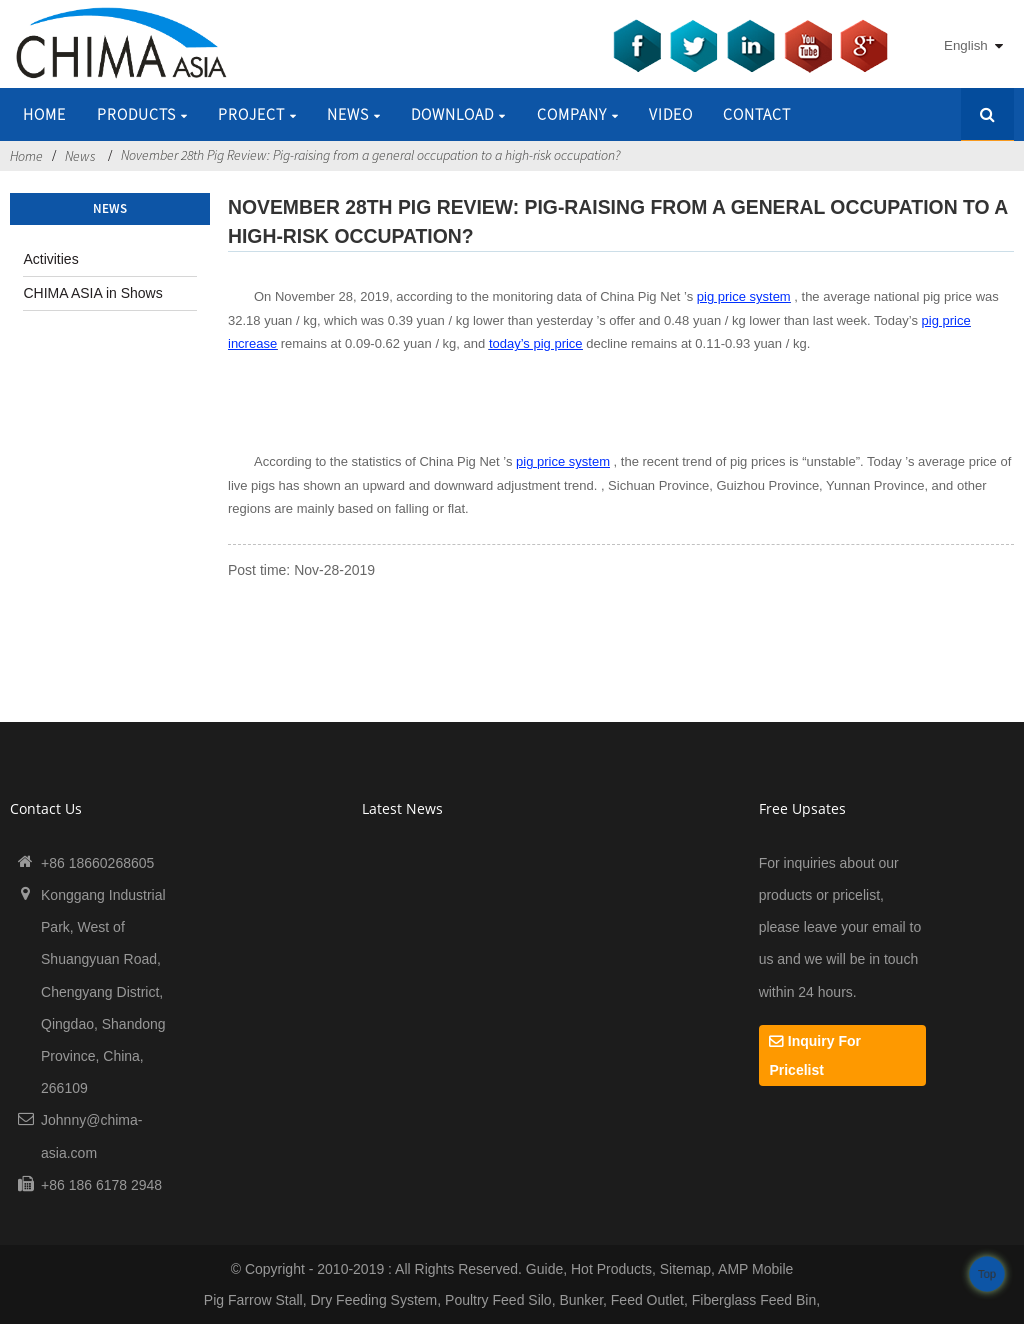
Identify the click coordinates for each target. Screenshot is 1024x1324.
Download (458, 114)
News (354, 114)
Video (671, 114)
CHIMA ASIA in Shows (92, 293)
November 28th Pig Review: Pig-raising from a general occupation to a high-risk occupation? (370, 155)
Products (142, 114)
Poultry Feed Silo (498, 1300)
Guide (544, 1269)
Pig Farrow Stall (253, 1300)
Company (578, 114)
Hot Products (611, 1269)
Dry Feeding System (373, 1300)
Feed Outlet (647, 1300)
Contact (757, 114)
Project (257, 114)
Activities (50, 259)
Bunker (581, 1300)
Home (44, 114)
